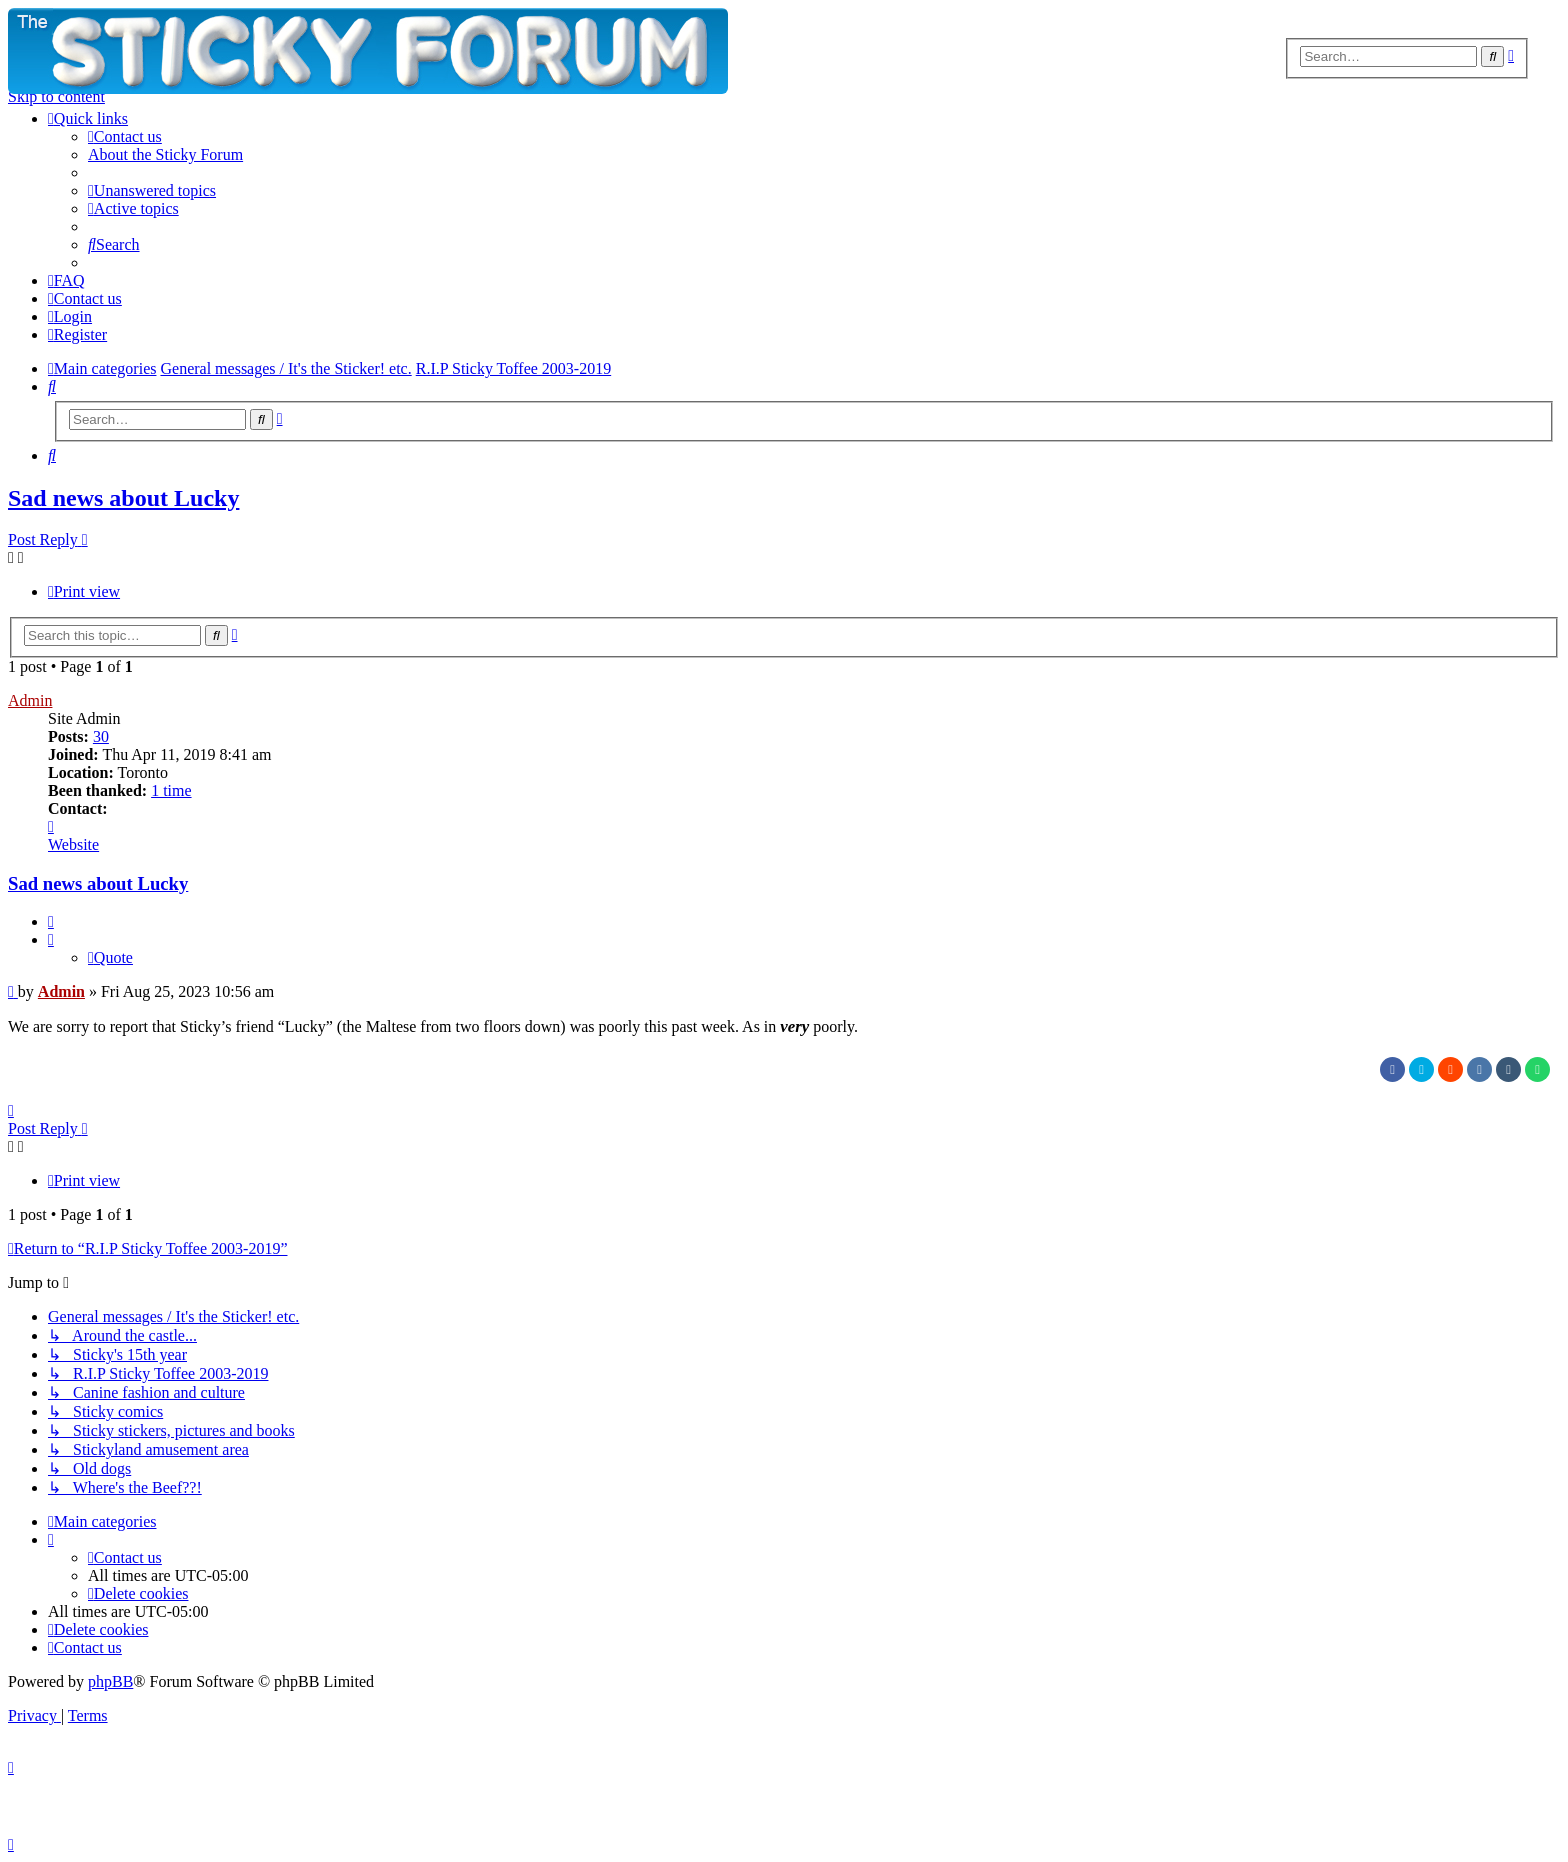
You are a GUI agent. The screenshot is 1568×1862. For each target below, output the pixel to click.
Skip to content (56, 96)
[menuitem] (125, 136)
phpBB (110, 1681)
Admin (30, 700)
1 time (171, 790)
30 (101, 736)
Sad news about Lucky (123, 498)
